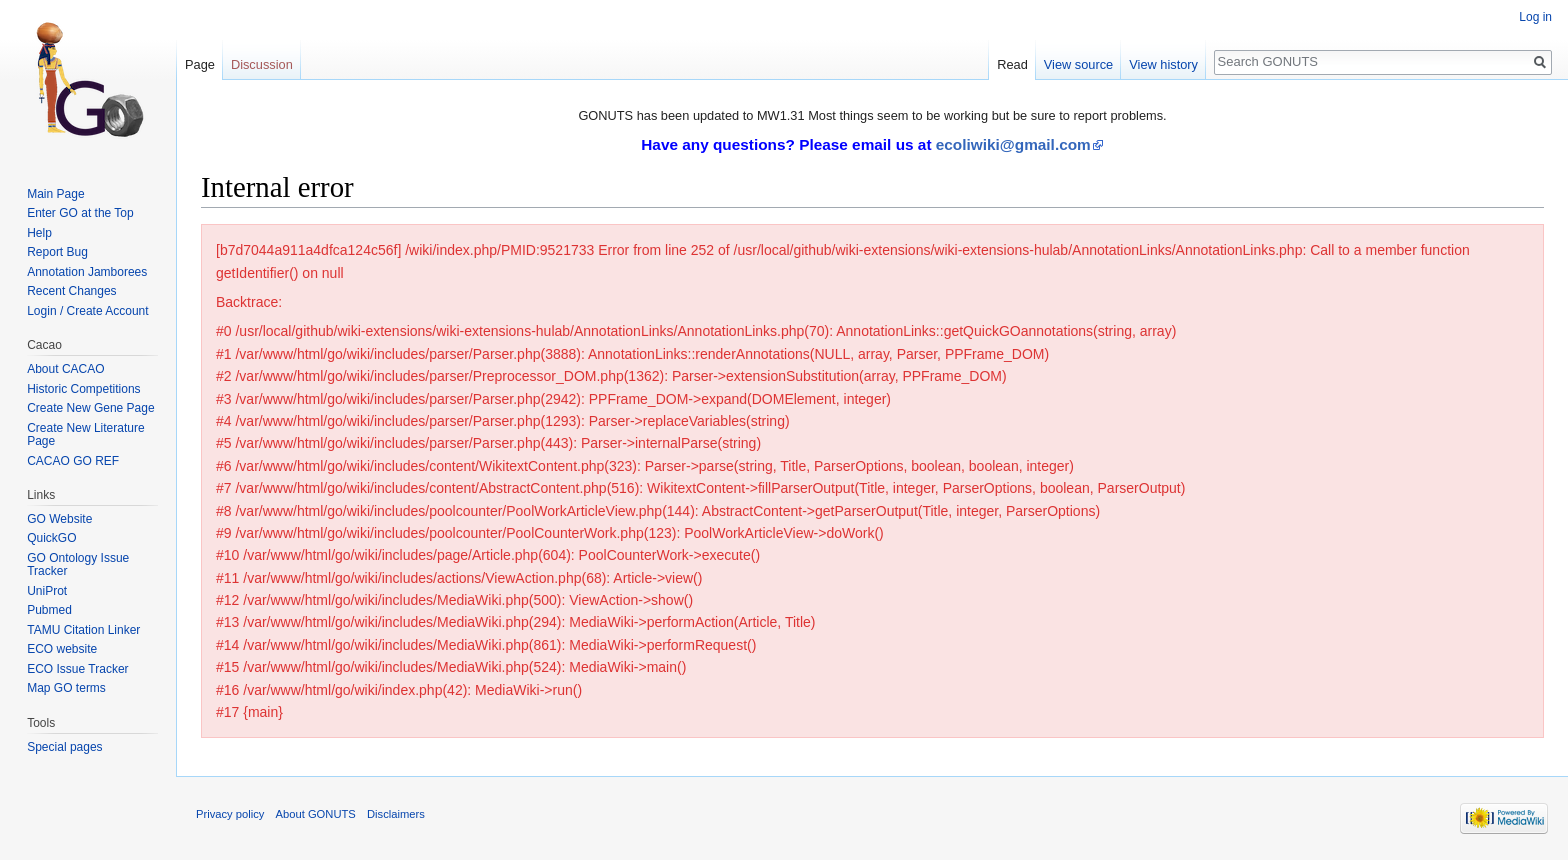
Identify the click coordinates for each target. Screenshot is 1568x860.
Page (200, 64)
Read (1012, 64)
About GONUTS (316, 814)
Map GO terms (66, 688)
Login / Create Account (87, 311)
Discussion (262, 64)
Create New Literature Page (85, 435)
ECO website (62, 649)
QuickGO (51, 538)
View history (1163, 64)
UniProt (47, 591)
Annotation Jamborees (87, 272)
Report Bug (57, 252)
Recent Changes (71, 291)
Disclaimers (396, 814)
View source (1078, 64)
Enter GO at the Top (80, 213)
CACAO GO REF (73, 461)
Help (39, 233)
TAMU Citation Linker (83, 630)
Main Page (55, 194)
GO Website (59, 519)
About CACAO (65, 369)
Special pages (64, 747)
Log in (1535, 17)
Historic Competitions (83, 389)
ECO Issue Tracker (77, 669)
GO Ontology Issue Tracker (78, 565)
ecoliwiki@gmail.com (1013, 144)
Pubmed (49, 610)
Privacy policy (230, 814)
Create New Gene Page (90, 408)
